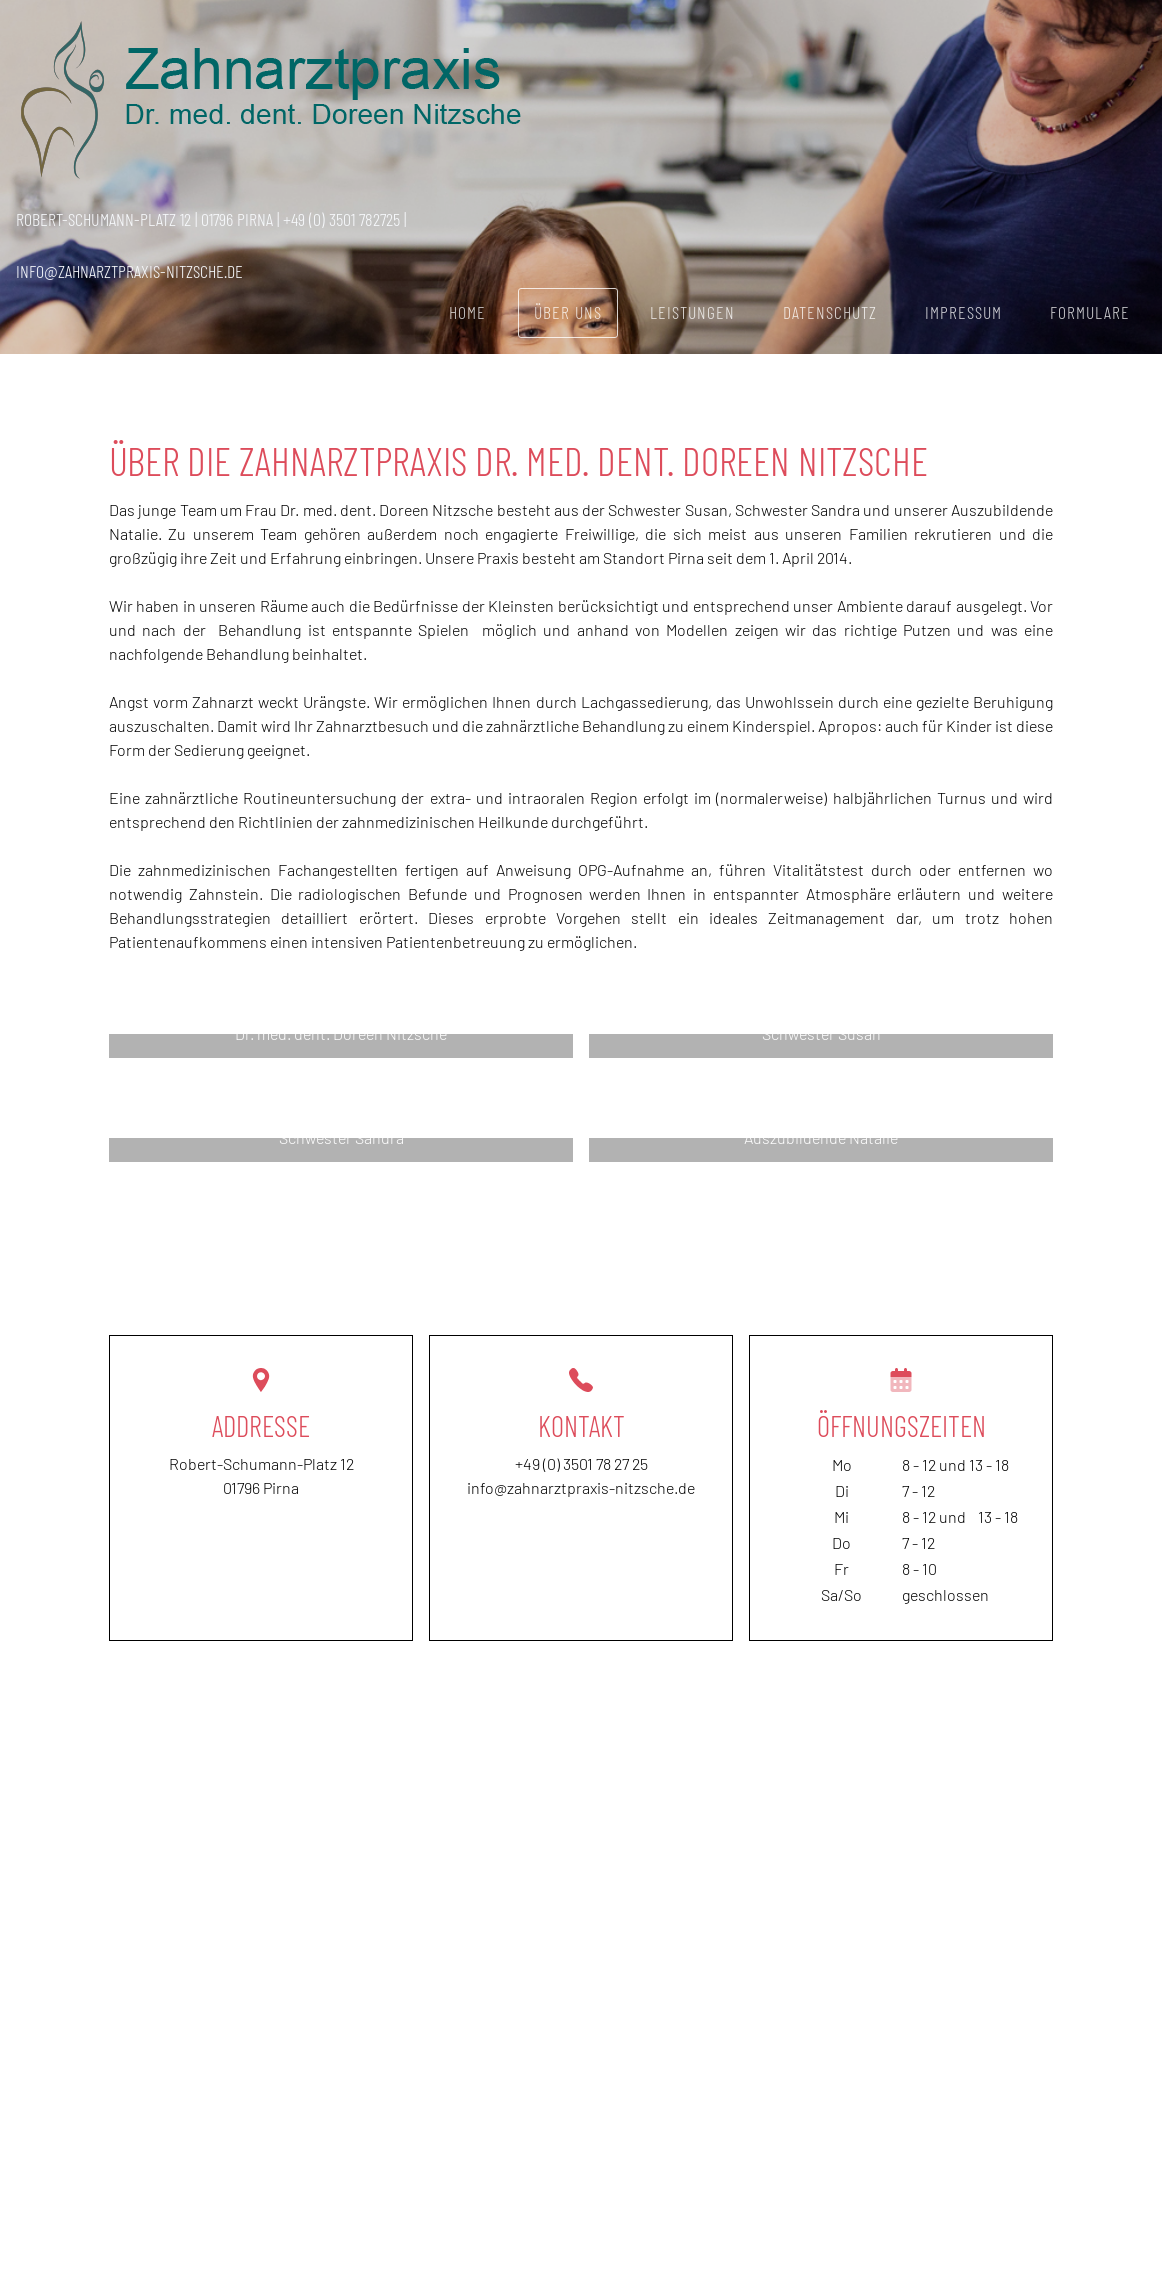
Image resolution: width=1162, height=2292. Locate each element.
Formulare (1090, 312)
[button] (341, 1046)
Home (467, 312)
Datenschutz (830, 312)
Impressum (963, 312)
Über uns (568, 312)
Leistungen (692, 312)
